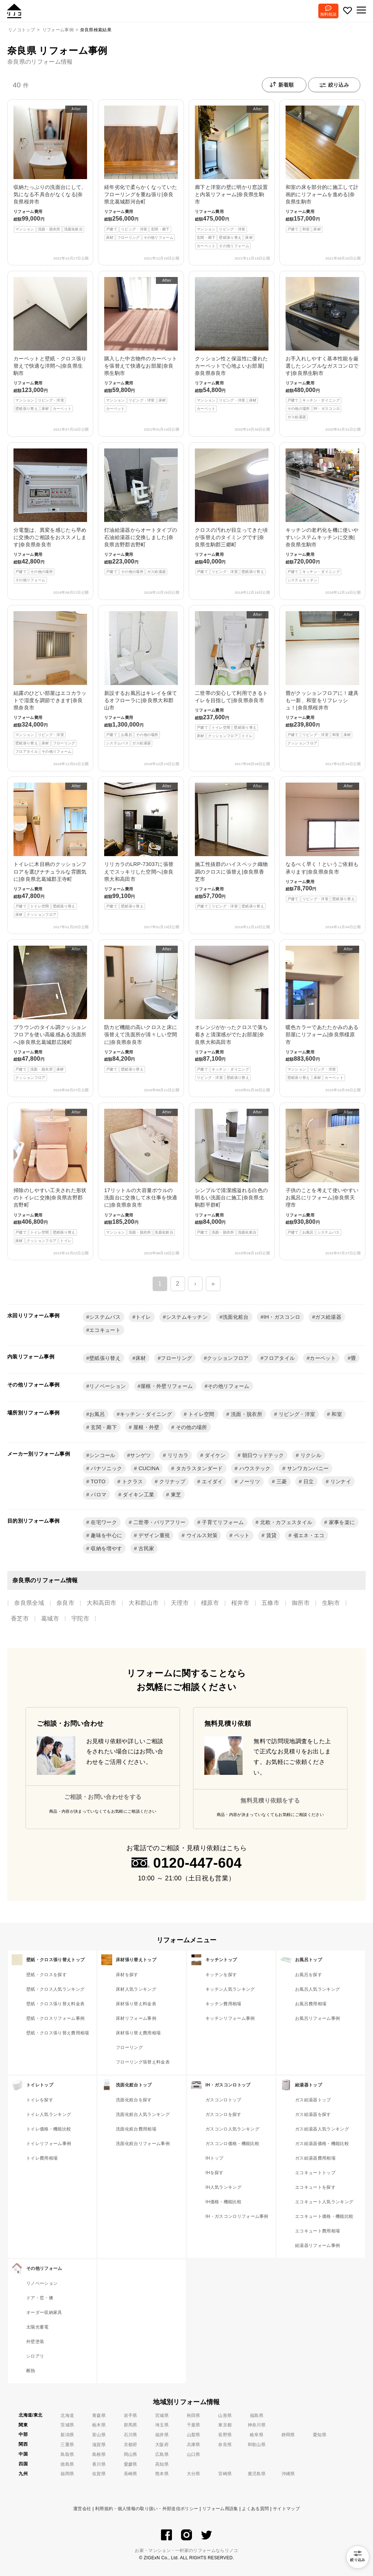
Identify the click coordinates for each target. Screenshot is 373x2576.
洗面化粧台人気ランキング (143, 2114)
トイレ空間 (201, 1414)
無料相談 (328, 14)
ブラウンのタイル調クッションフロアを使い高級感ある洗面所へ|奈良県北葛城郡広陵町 (50, 1013)
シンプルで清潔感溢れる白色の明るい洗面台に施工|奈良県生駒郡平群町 (231, 1172)
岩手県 (130, 2415)
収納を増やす (105, 1548)
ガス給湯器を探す (313, 2114)
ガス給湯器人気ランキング (322, 2129)
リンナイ (340, 1481)
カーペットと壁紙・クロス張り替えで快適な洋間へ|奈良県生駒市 (50, 344)
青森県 (99, 2415)
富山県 (99, 2435)
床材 (141, 1358)
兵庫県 (193, 2444)
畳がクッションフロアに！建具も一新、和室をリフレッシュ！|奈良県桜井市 (322, 679)
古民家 (145, 1548)
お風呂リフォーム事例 (317, 2018)
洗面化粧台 (236, 1317)
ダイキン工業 (137, 1494)
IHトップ (214, 2158)
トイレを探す (39, 2099)
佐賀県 (99, 2474)
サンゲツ (140, 1455)
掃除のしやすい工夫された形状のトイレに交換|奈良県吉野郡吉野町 (50, 1176)
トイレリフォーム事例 (48, 2143)
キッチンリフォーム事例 (230, 2018)
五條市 (270, 1603)
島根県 (99, 2454)
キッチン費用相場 (223, 2003)
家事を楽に (341, 1522)
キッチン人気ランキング (230, 1989)
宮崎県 (225, 2474)
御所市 (301, 1603)
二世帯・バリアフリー (159, 1522)
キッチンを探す (221, 1974)
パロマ (97, 1494)
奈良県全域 (29, 1603)
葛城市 (50, 1618)
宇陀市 (80, 1618)
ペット (241, 1535)
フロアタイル (279, 1358)
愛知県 (319, 2435)
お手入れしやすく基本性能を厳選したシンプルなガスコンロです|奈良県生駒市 (322, 349)
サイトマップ (286, 2508)
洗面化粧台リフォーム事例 (143, 2143)
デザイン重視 (153, 1535)
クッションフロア (228, 1358)
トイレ (143, 1317)
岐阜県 (256, 2435)
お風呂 (97, 1414)
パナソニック (105, 1468)
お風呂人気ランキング (317, 1989)
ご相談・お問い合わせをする (102, 1797)
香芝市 (20, 1618)
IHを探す (214, 2172)
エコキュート (105, 1330)
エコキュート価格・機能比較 (324, 2216)
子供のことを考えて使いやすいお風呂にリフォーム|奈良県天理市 (322, 1172)
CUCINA (148, 1468)
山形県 (225, 2415)
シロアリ (35, 2356)
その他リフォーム (229, 1386)
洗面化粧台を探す (134, 2099)
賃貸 (270, 1535)
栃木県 (99, 2425)
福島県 (256, 2415)
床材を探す (127, 1974)
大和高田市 (102, 1603)
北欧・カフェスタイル (286, 1522)
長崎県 (130, 2474)
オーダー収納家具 (44, 2312)
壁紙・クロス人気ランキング (55, 1989)
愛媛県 (130, 2464)
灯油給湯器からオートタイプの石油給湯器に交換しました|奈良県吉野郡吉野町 (141, 511)
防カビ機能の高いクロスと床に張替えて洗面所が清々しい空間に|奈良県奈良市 (141, 1009)
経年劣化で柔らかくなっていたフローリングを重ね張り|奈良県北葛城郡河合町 (141, 173)
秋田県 (193, 2415)
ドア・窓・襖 (39, 2297)
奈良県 (225, 2444)
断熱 (30, 2370)
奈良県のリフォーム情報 (40, 62)
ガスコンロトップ (223, 2099)
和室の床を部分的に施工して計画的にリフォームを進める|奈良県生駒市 (322, 169)
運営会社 (82, 2508)
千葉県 (193, 2425)
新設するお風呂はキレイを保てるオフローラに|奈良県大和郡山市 (141, 679)
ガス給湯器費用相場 (315, 2158)
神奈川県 (257, 2425)
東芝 (175, 1494)
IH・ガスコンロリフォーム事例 (236, 2216)
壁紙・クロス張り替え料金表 (55, 2003)
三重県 (67, 2444)
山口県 (193, 2454)
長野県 (225, 2435)
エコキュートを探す (315, 2187)
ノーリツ (248, 1481)
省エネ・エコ (307, 1535)
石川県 (130, 2435)
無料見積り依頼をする (270, 1800)
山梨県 (193, 2435)
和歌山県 (257, 2444)
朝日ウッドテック (262, 1455)
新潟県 (67, 2435)
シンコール (102, 1455)
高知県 (162, 2464)
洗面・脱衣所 (245, 1414)
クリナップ (171, 1481)
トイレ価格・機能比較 (48, 2129)
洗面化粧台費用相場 (136, 2129)
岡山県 (130, 2454)
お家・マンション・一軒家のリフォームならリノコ (186, 2550)
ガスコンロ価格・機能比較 (232, 2143)
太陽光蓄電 (37, 2327)
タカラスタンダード (198, 1468)
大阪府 (162, 2444)
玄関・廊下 (103, 1427)
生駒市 (331, 1603)
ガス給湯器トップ (313, 2099)
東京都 (225, 2425)
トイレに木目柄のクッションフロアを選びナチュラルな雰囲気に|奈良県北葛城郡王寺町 (50, 850)
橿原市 (210, 1603)
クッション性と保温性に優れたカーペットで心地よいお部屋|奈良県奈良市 (231, 344)
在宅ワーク (103, 1522)
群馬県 (130, 2425)
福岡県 (67, 2474)
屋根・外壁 (146, 1427)
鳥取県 (67, 2454)
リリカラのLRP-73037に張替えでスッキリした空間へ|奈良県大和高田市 (141, 846)
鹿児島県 (257, 2474)
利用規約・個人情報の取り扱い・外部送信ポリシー (146, 2508)
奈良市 (65, 1603)
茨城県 (67, 2425)
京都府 (130, 2444)
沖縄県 (288, 2474)
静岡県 (288, 2435)
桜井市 (240, 1603)
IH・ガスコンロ (281, 1317)
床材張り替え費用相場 (138, 2032)
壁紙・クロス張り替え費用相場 (57, 2032)
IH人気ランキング (223, 2187)
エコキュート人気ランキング (324, 2201)
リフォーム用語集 (220, 2508)
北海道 (67, 2415)
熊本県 (162, 2474)
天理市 (180, 1603)
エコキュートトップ (315, 2172)
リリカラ (177, 1455)
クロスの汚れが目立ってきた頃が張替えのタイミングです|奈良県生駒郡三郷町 (231, 511)
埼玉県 (162, 2425)
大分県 (193, 2474)
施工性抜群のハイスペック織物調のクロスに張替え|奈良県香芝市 (231, 846)
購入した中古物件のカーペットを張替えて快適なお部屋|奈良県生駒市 (141, 344)
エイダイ (211, 1481)
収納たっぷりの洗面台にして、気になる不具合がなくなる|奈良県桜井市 (50, 169)
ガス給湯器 (328, 1317)
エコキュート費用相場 (317, 2230)
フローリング (176, 1358)
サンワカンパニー (307, 1468)
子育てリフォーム (222, 1522)
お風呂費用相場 (310, 2003)
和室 (336, 1414)
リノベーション (107, 1386)
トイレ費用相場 (42, 2158)
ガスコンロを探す (223, 2114)
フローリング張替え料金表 (143, 2062)
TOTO (97, 1481)
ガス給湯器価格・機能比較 (322, 2143)
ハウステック (253, 1468)
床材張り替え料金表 (136, 2003)
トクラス (132, 1481)
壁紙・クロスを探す (46, 1974)
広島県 (162, 2454)
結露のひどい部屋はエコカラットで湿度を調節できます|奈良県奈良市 (50, 683)
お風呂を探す (308, 1974)
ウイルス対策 (201, 1535)
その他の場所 (190, 1427)
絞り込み (334, 85)
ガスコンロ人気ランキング (232, 2129)
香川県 (99, 2464)
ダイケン (214, 1455)
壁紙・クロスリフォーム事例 (55, 2018)
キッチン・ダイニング (146, 1414)
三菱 (281, 1481)
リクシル (310, 1455)
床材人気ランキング (136, 1989)
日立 (308, 1481)
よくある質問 (255, 2508)
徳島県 (67, 2464)
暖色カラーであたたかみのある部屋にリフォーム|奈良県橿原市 (322, 1013)
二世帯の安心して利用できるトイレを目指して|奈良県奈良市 (231, 675)
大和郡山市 (143, 1603)
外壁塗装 (35, 2341)
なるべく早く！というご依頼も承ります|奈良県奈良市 (322, 842)
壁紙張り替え (105, 1358)
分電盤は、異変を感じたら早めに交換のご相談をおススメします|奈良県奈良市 (50, 516)
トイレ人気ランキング (48, 2114)
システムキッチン (187, 1317)
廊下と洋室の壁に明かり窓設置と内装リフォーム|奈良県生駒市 (231, 177)
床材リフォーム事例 (136, 2018)
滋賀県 (99, 2444)
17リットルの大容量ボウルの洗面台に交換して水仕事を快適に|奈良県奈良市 (141, 1172)
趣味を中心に (105, 1535)
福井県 (162, 2435)
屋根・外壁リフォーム (167, 1386)
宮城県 (162, 2415)
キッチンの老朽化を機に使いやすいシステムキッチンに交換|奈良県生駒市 (322, 516)
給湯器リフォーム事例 (317, 2245)
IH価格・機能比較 (223, 2201)
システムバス (105, 1317)
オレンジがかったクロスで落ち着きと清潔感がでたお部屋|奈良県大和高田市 (231, 1013)
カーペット (323, 1358)
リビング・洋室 (296, 1414)
